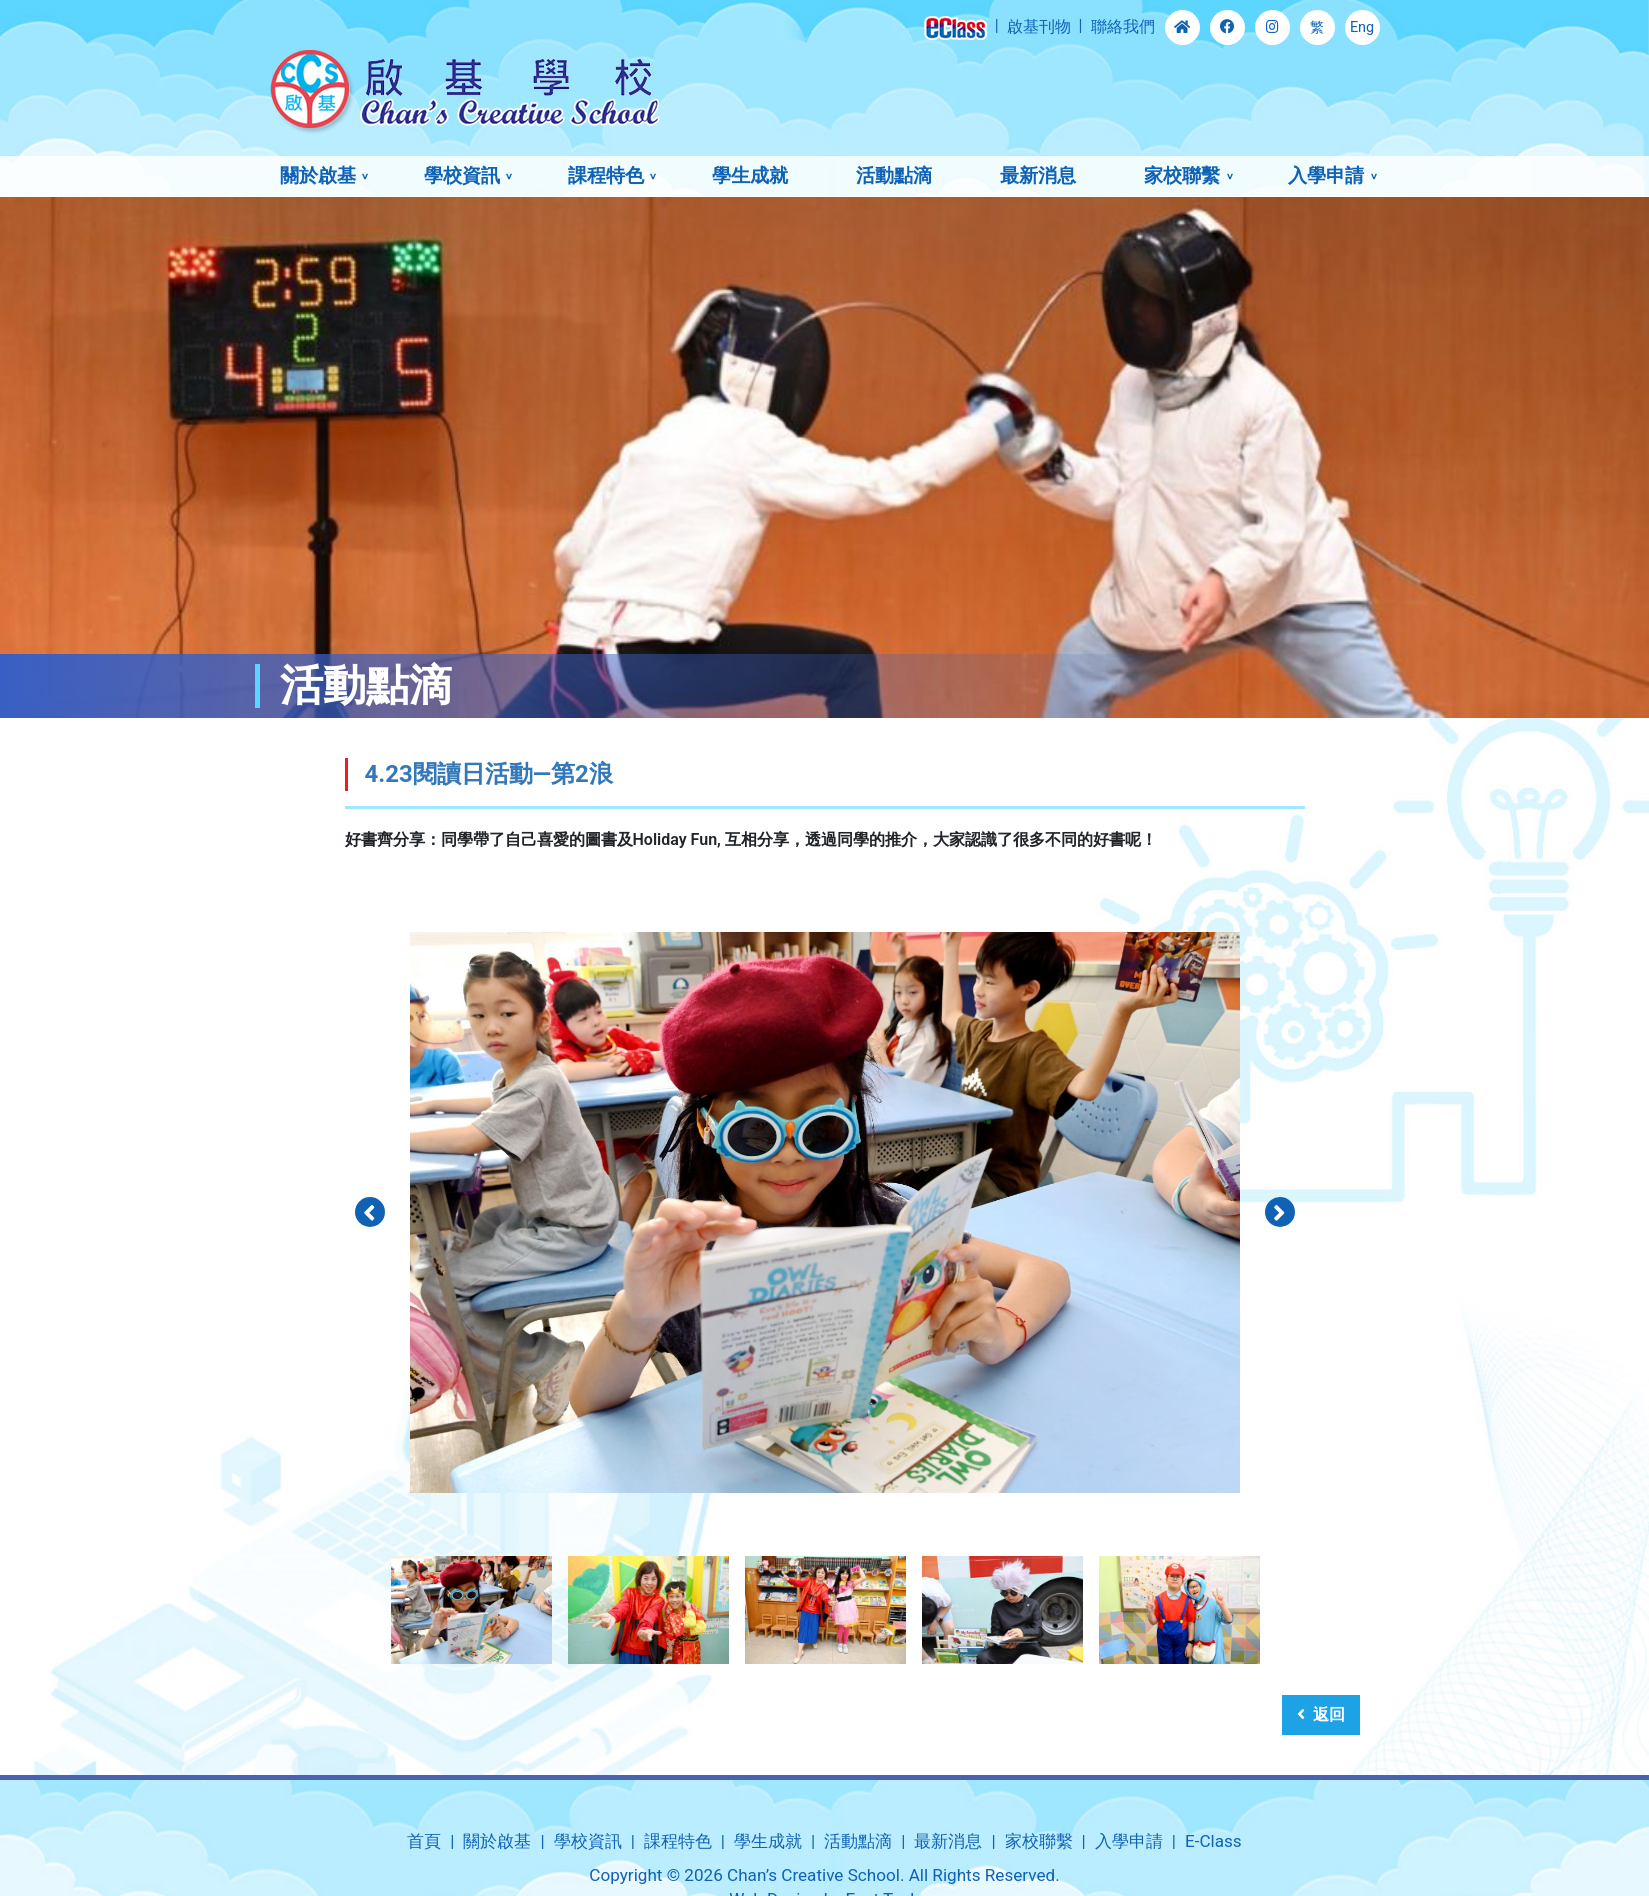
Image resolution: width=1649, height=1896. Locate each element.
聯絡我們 (1123, 26)
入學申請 (1326, 175)
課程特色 (606, 175)
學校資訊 (462, 175)
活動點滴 (894, 175)
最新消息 (1038, 175)
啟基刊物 (1039, 26)
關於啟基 (318, 175)
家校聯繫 (1182, 175)
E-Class (1213, 1841)
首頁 (424, 1841)
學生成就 (750, 175)
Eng (1362, 27)
